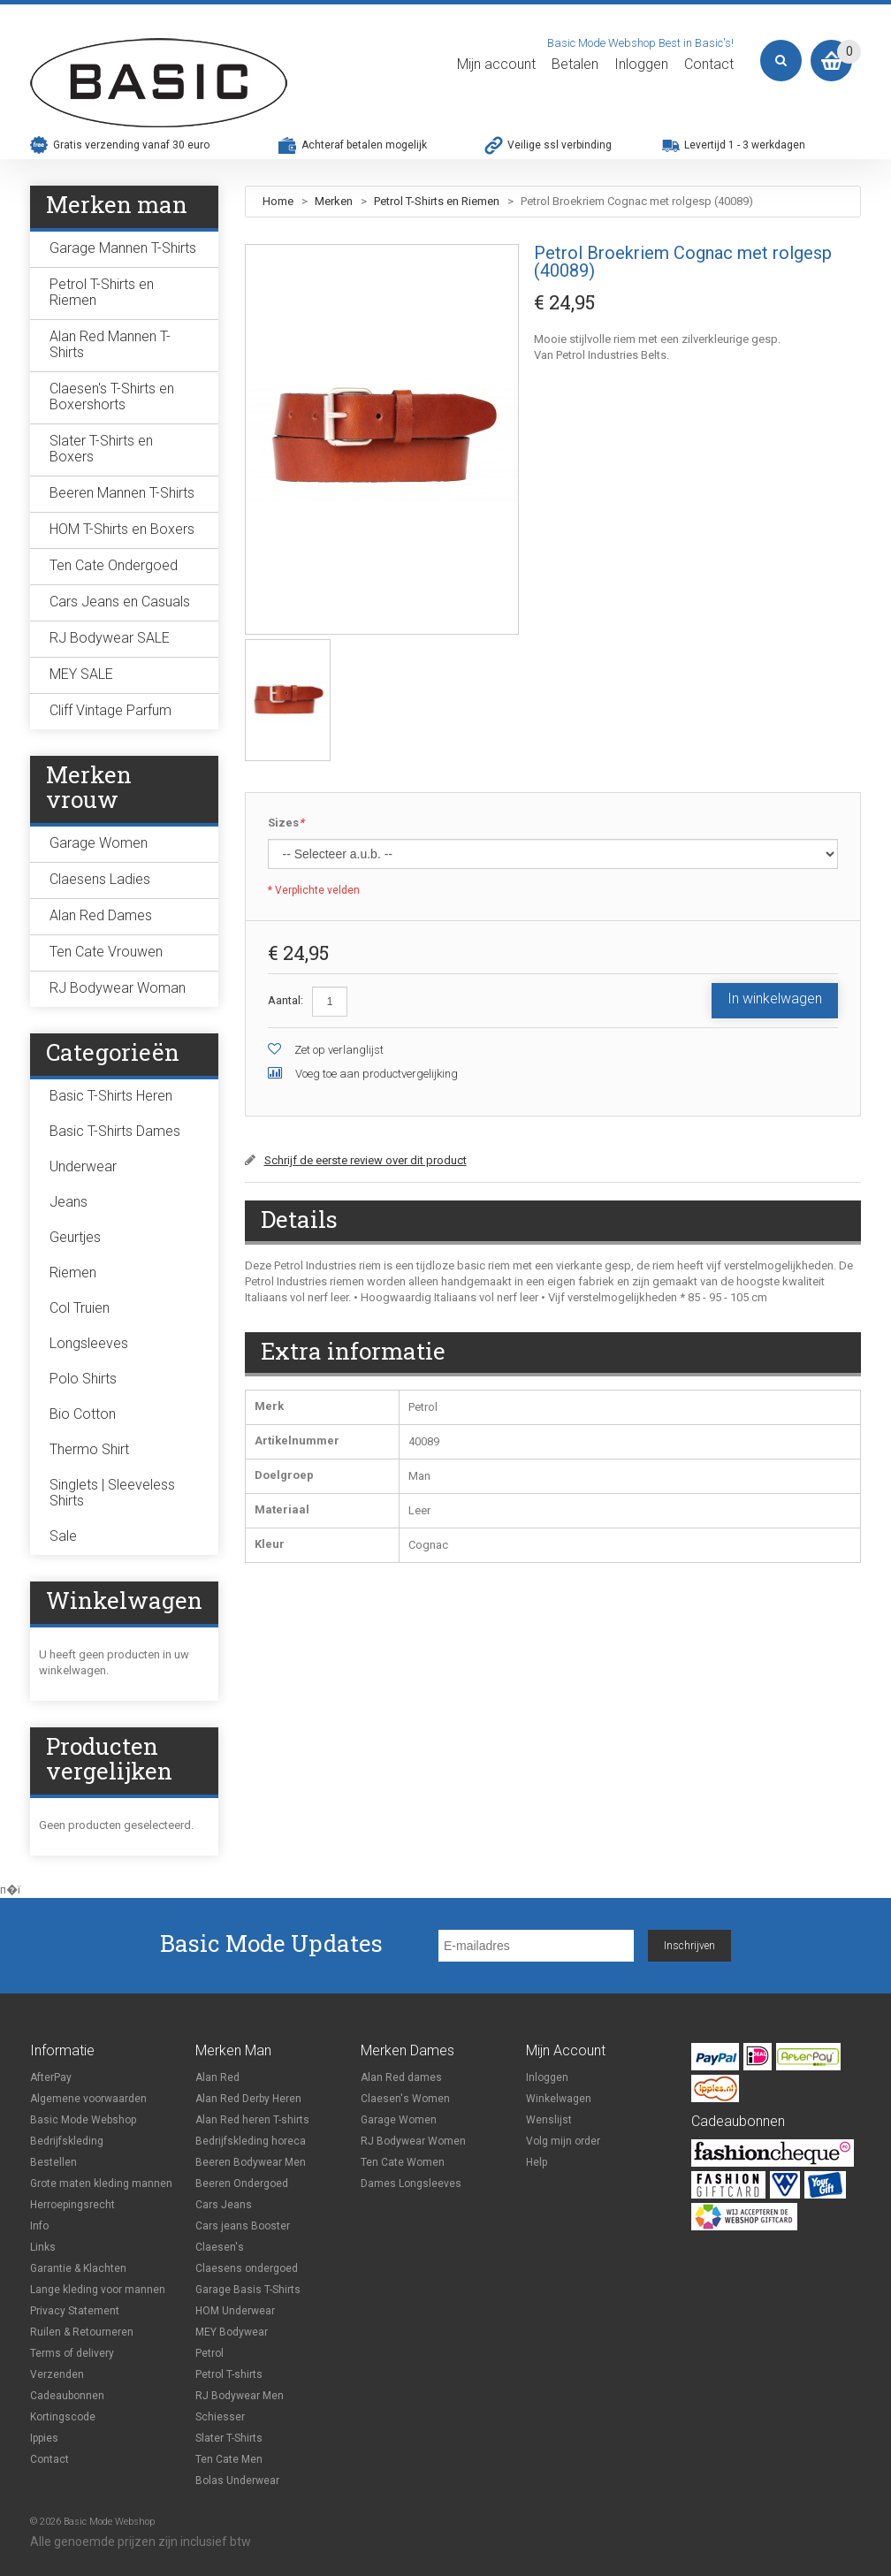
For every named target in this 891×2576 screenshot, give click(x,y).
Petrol (209, 2353)
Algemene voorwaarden (88, 2098)
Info (39, 2226)
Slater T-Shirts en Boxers (101, 448)
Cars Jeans (223, 2205)
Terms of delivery (72, 2353)
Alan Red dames (401, 2077)
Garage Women (99, 843)
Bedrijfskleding (66, 2141)
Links (43, 2247)
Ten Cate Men (229, 2459)
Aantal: (285, 1000)
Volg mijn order (563, 2141)
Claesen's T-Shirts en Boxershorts (112, 396)
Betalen (575, 64)
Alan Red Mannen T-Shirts (110, 344)
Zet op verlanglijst (339, 1049)
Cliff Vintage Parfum (110, 710)
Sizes (286, 823)
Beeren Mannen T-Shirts (122, 492)
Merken (335, 201)
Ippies (44, 2438)
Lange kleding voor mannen (97, 2289)
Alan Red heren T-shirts (252, 2120)
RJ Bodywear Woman (118, 987)
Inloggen (641, 64)
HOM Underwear (235, 2311)
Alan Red (217, 2077)
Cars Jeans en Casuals (120, 601)
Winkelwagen (558, 2098)
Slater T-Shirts (229, 2438)
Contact (709, 64)
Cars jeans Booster (242, 2226)
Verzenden (57, 2374)
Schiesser (220, 2417)
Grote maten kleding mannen (101, 2183)
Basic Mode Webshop (83, 2120)
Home (278, 201)
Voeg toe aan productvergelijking (376, 1073)
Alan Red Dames (101, 915)
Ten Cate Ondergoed (114, 565)
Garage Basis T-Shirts (248, 2289)
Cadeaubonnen (67, 2395)
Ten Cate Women (403, 2162)
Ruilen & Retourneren (81, 2332)
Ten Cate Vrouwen (106, 951)
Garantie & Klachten (78, 2268)
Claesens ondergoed (246, 2268)
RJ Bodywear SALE (110, 637)
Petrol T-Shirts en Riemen (436, 201)
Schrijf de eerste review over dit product (365, 1160)
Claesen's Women (405, 2098)
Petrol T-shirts (229, 2374)
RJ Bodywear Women (413, 2141)
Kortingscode (62, 2417)
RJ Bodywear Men (239, 2395)
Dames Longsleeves (411, 2183)
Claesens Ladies (100, 879)
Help (536, 2162)
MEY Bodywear (231, 2332)
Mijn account (496, 64)
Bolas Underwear (237, 2480)
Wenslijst (549, 2120)
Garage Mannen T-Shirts (123, 248)
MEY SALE (81, 674)
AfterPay (51, 2077)
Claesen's (219, 2247)
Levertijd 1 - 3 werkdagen (744, 145)
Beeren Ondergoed (241, 2183)
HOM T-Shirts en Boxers (122, 529)
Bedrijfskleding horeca (250, 2141)
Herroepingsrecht (72, 2205)
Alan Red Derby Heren (248, 2098)
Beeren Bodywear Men (250, 2162)
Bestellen (53, 2162)
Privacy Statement (74, 2311)
